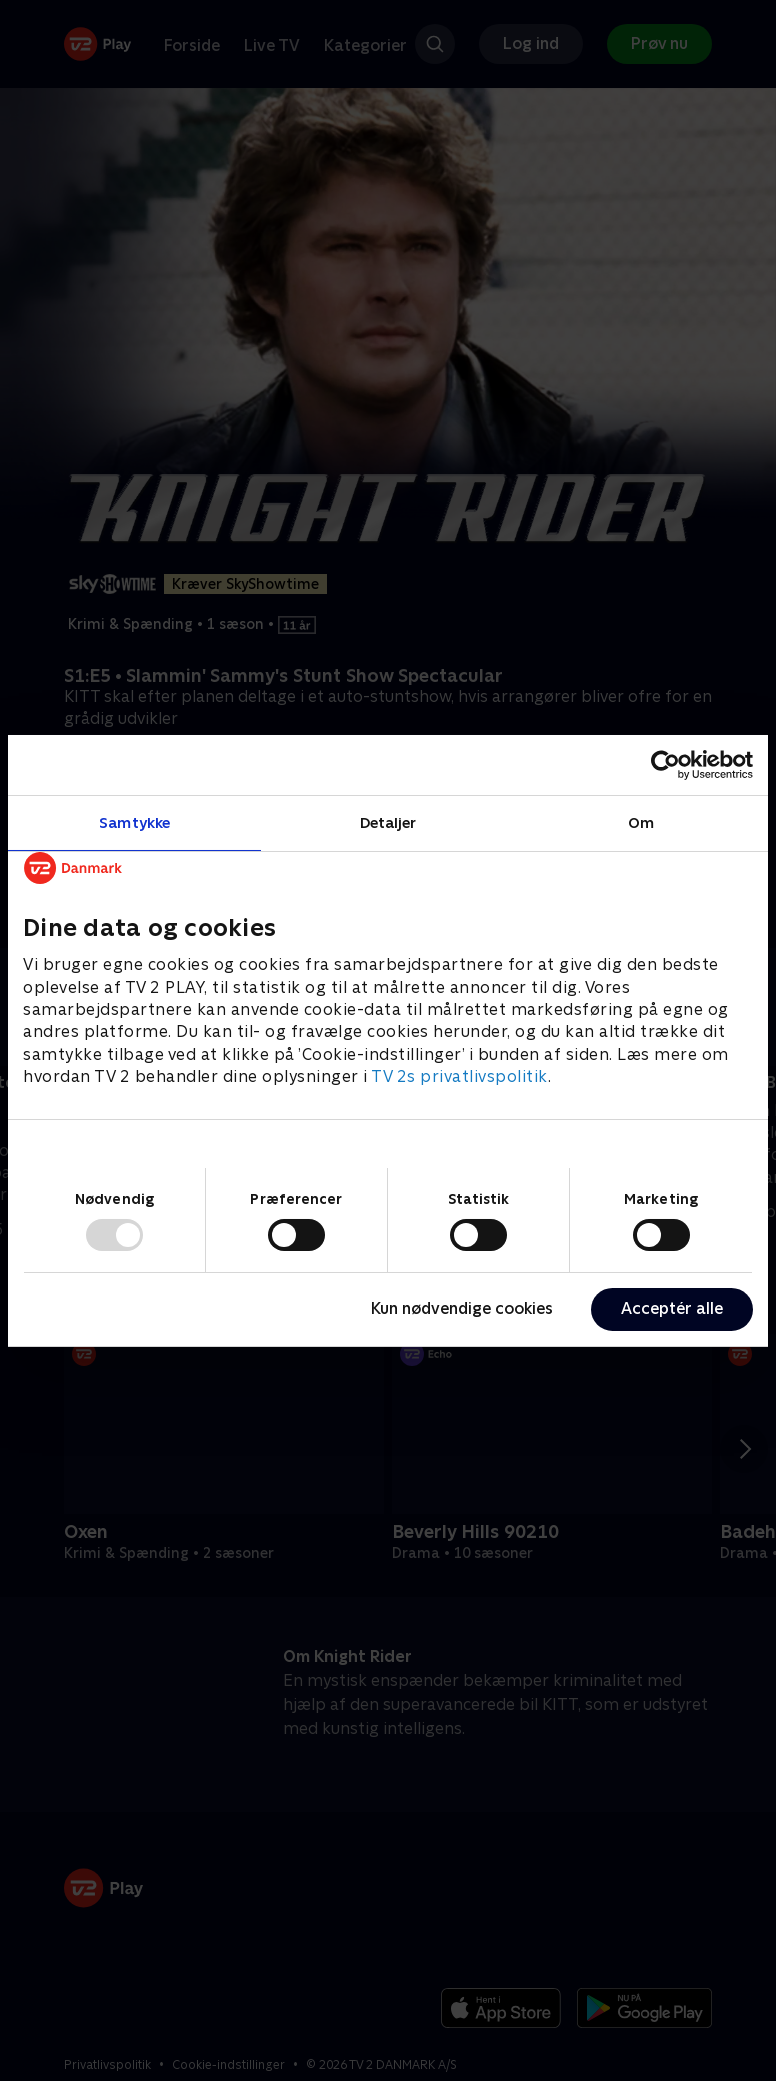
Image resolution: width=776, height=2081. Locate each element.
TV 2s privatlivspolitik (459, 1076)
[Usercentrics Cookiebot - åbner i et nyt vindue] (665, 764)
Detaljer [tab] (388, 821)
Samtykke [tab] (134, 821)
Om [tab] (641, 821)
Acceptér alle (672, 1308)
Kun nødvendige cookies (462, 1308)
